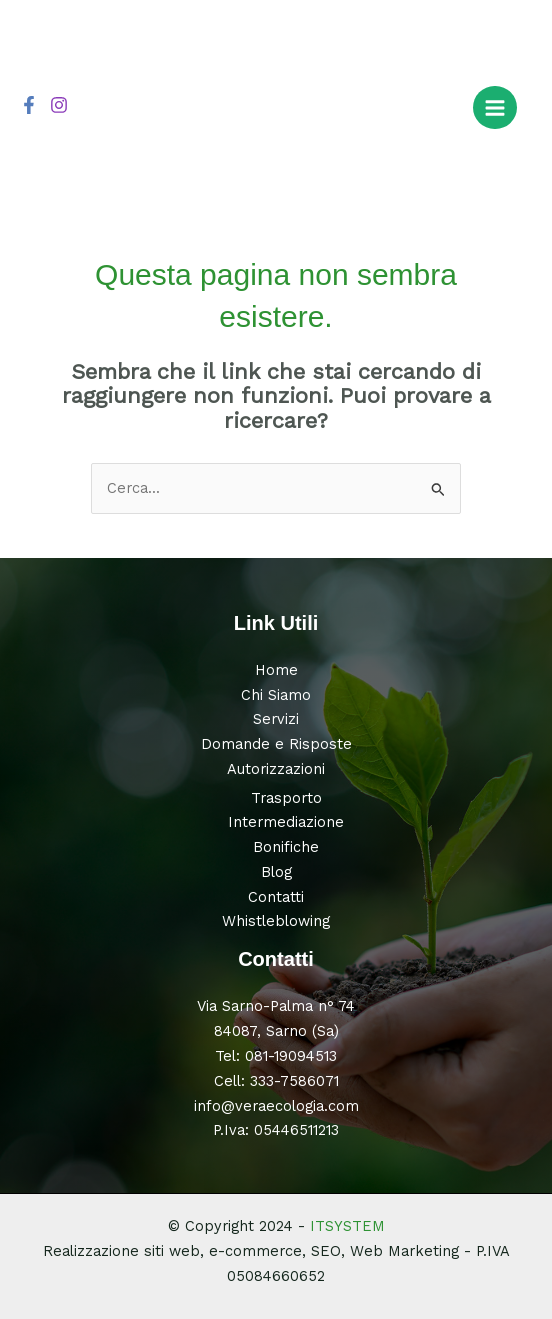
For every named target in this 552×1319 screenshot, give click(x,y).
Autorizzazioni (276, 769)
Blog (276, 872)
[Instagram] (59, 105)
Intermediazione (286, 822)
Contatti (276, 897)
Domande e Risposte (276, 744)
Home (276, 670)
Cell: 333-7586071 (276, 1081)
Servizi (276, 719)
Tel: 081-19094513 (276, 1056)
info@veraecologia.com (276, 1106)
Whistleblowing (276, 921)
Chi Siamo (276, 695)
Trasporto (286, 798)
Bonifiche (286, 847)
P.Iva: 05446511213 (276, 1130)
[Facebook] (29, 105)
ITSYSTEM (347, 1226)
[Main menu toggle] (495, 108)
